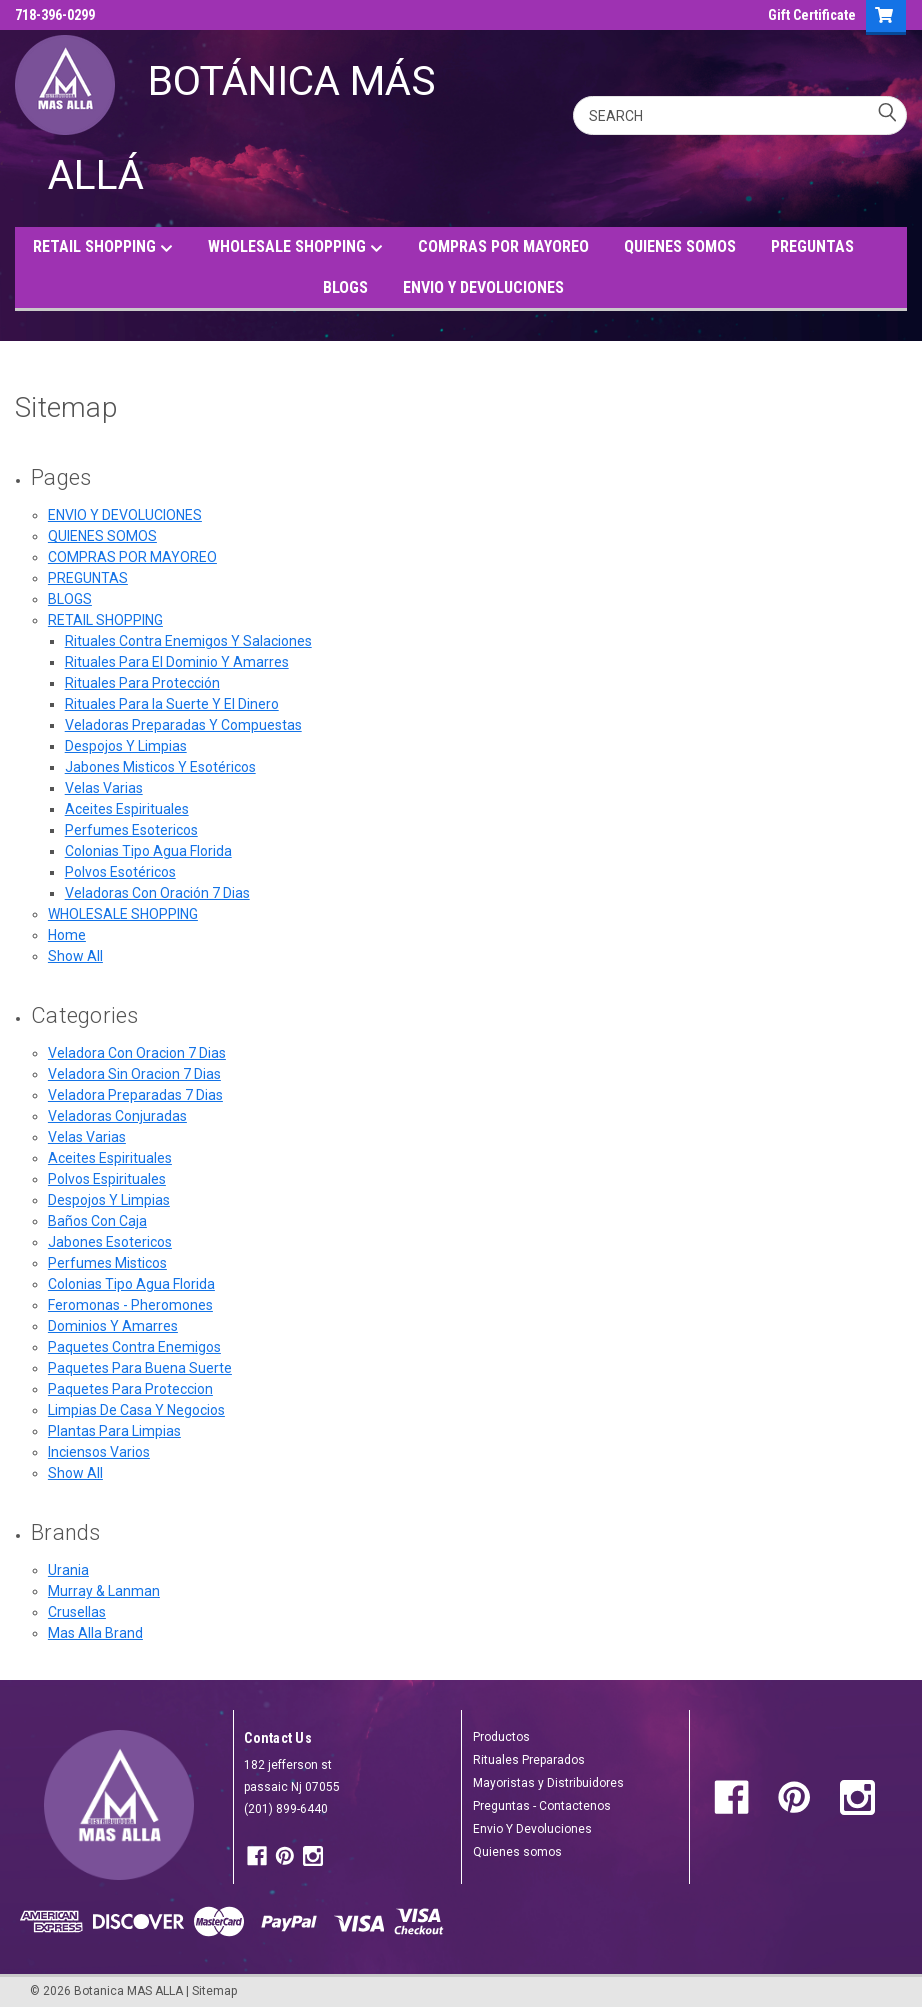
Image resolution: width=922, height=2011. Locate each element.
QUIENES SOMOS (680, 246)
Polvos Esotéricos (120, 872)
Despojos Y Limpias (126, 746)
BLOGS (345, 287)
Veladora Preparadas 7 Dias (135, 1095)
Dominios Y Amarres (113, 1326)
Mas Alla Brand (95, 1633)
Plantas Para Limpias (114, 1431)
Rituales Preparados (529, 1760)
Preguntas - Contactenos (542, 1806)
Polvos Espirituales (107, 1179)
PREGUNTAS (812, 246)
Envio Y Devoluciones (532, 1829)
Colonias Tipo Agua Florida (148, 851)
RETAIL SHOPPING (103, 247)
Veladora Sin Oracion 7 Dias (134, 1074)
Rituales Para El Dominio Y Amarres (177, 662)
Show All (75, 956)
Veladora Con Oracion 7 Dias (137, 1053)
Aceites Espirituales (127, 809)
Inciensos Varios (99, 1452)
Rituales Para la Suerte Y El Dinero (172, 704)
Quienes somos (517, 1852)
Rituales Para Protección (142, 683)
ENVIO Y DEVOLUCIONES (483, 287)
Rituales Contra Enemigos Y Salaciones (188, 641)
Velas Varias (104, 788)
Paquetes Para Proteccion (130, 1389)
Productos (501, 1737)
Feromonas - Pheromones (130, 1305)
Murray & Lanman (104, 1591)
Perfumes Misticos (107, 1263)
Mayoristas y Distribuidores (548, 1783)
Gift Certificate (812, 15)
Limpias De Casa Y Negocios (136, 1410)
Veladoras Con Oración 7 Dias (157, 893)
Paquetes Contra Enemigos (134, 1347)
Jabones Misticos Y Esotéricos (160, 767)
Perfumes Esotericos (131, 830)
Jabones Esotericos (110, 1242)
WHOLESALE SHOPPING (295, 247)
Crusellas (77, 1612)
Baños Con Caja (97, 1221)
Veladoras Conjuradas (117, 1116)
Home (67, 935)
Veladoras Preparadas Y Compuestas (183, 725)
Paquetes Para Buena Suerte (140, 1368)
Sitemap (214, 1991)
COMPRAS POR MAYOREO (503, 246)
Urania (68, 1570)
